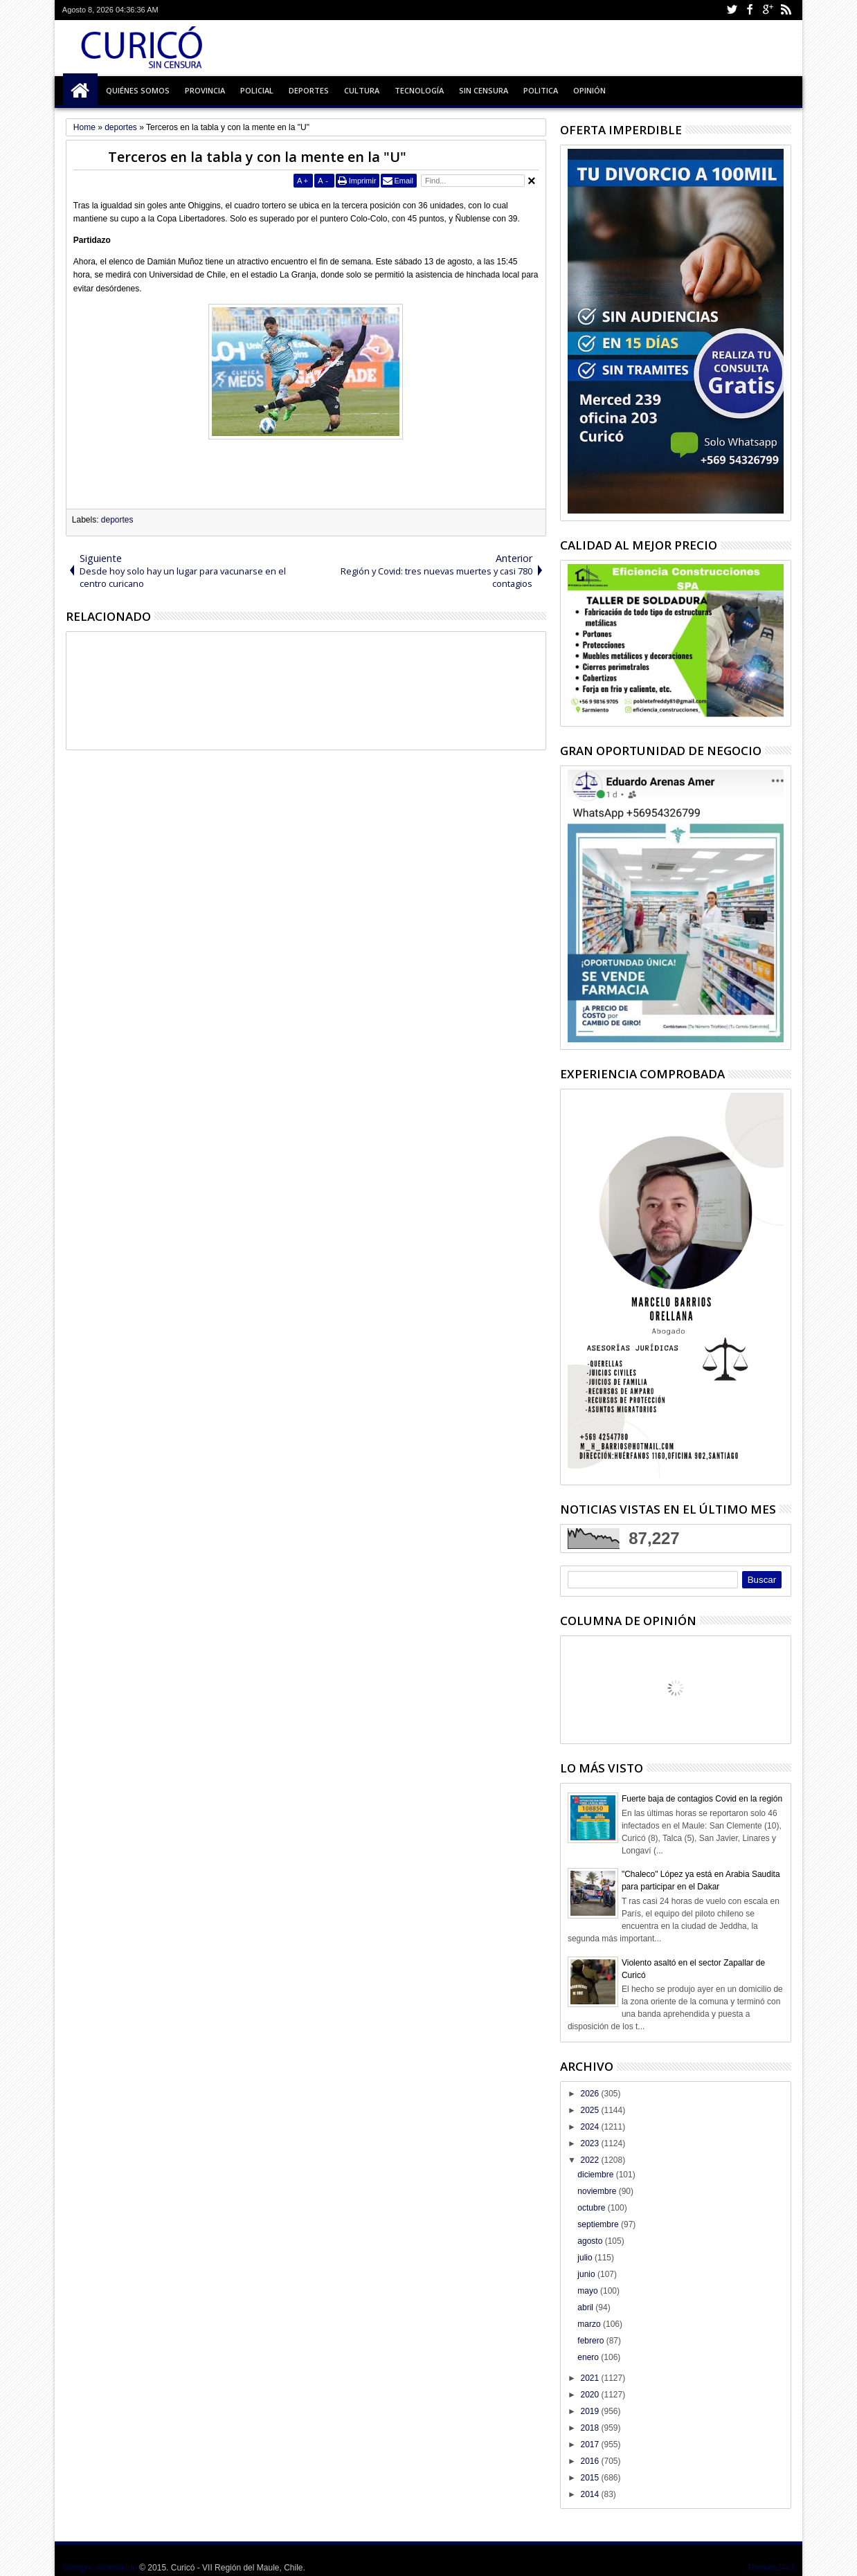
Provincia (205, 90)
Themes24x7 (771, 2568)
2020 (590, 2395)
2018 (590, 2428)
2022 (590, 2160)
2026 (590, 2093)
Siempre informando (99, 2568)
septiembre (599, 2224)
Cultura (361, 90)
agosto (590, 2241)
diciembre (596, 2174)
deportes (117, 520)
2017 (590, 2444)
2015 (590, 2478)
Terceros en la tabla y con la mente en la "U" (257, 156)
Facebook (750, 10)
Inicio (80, 90)
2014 (590, 2494)
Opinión (589, 90)
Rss (786, 10)
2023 (590, 2143)
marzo (590, 2324)
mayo (588, 2291)
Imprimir (363, 180)
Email (403, 180)
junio (587, 2274)
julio (586, 2257)
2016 (590, 2461)
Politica (540, 90)
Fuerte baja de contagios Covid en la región (702, 1799)
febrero (591, 2341)
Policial (256, 90)
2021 (590, 2378)
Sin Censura (483, 90)
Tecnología (419, 90)
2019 (590, 2411)
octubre (592, 2208)
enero (589, 2357)
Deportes (309, 90)
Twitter (732, 10)
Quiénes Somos (138, 90)
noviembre (597, 2191)
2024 (590, 2127)
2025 (590, 2110)
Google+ (768, 10)
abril (586, 2307)
